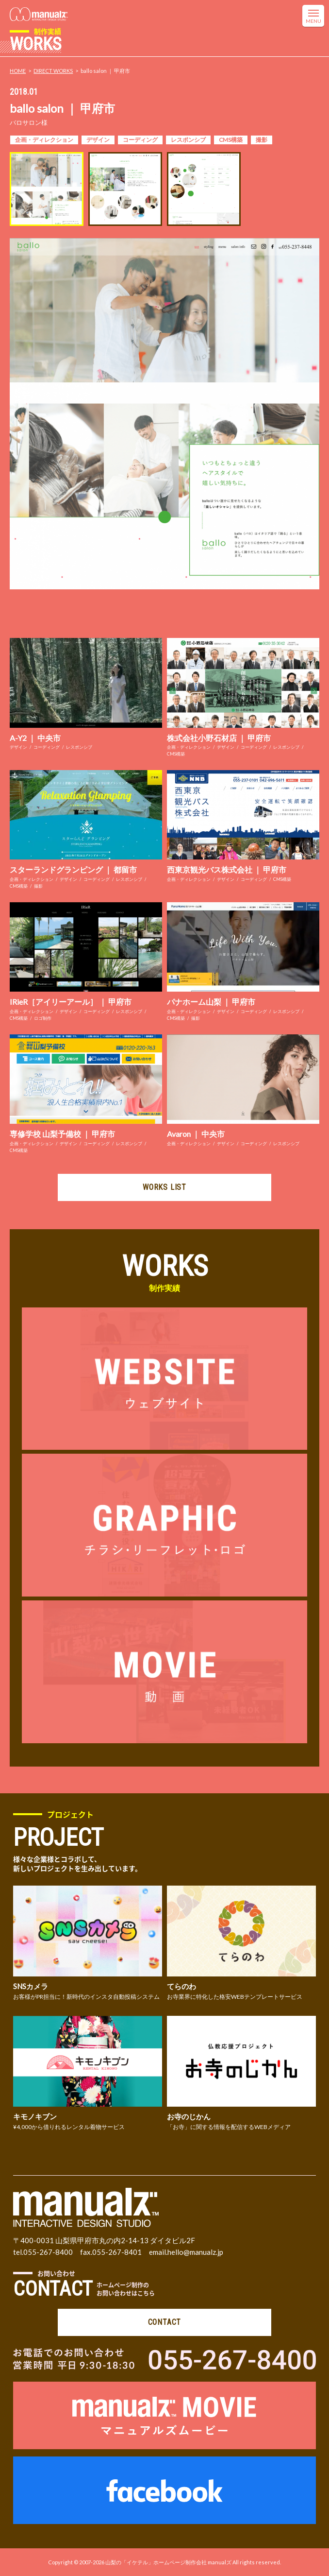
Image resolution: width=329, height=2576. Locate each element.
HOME (18, 71)
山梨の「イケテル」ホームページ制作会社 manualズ (168, 2562)
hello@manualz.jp (195, 2252)
